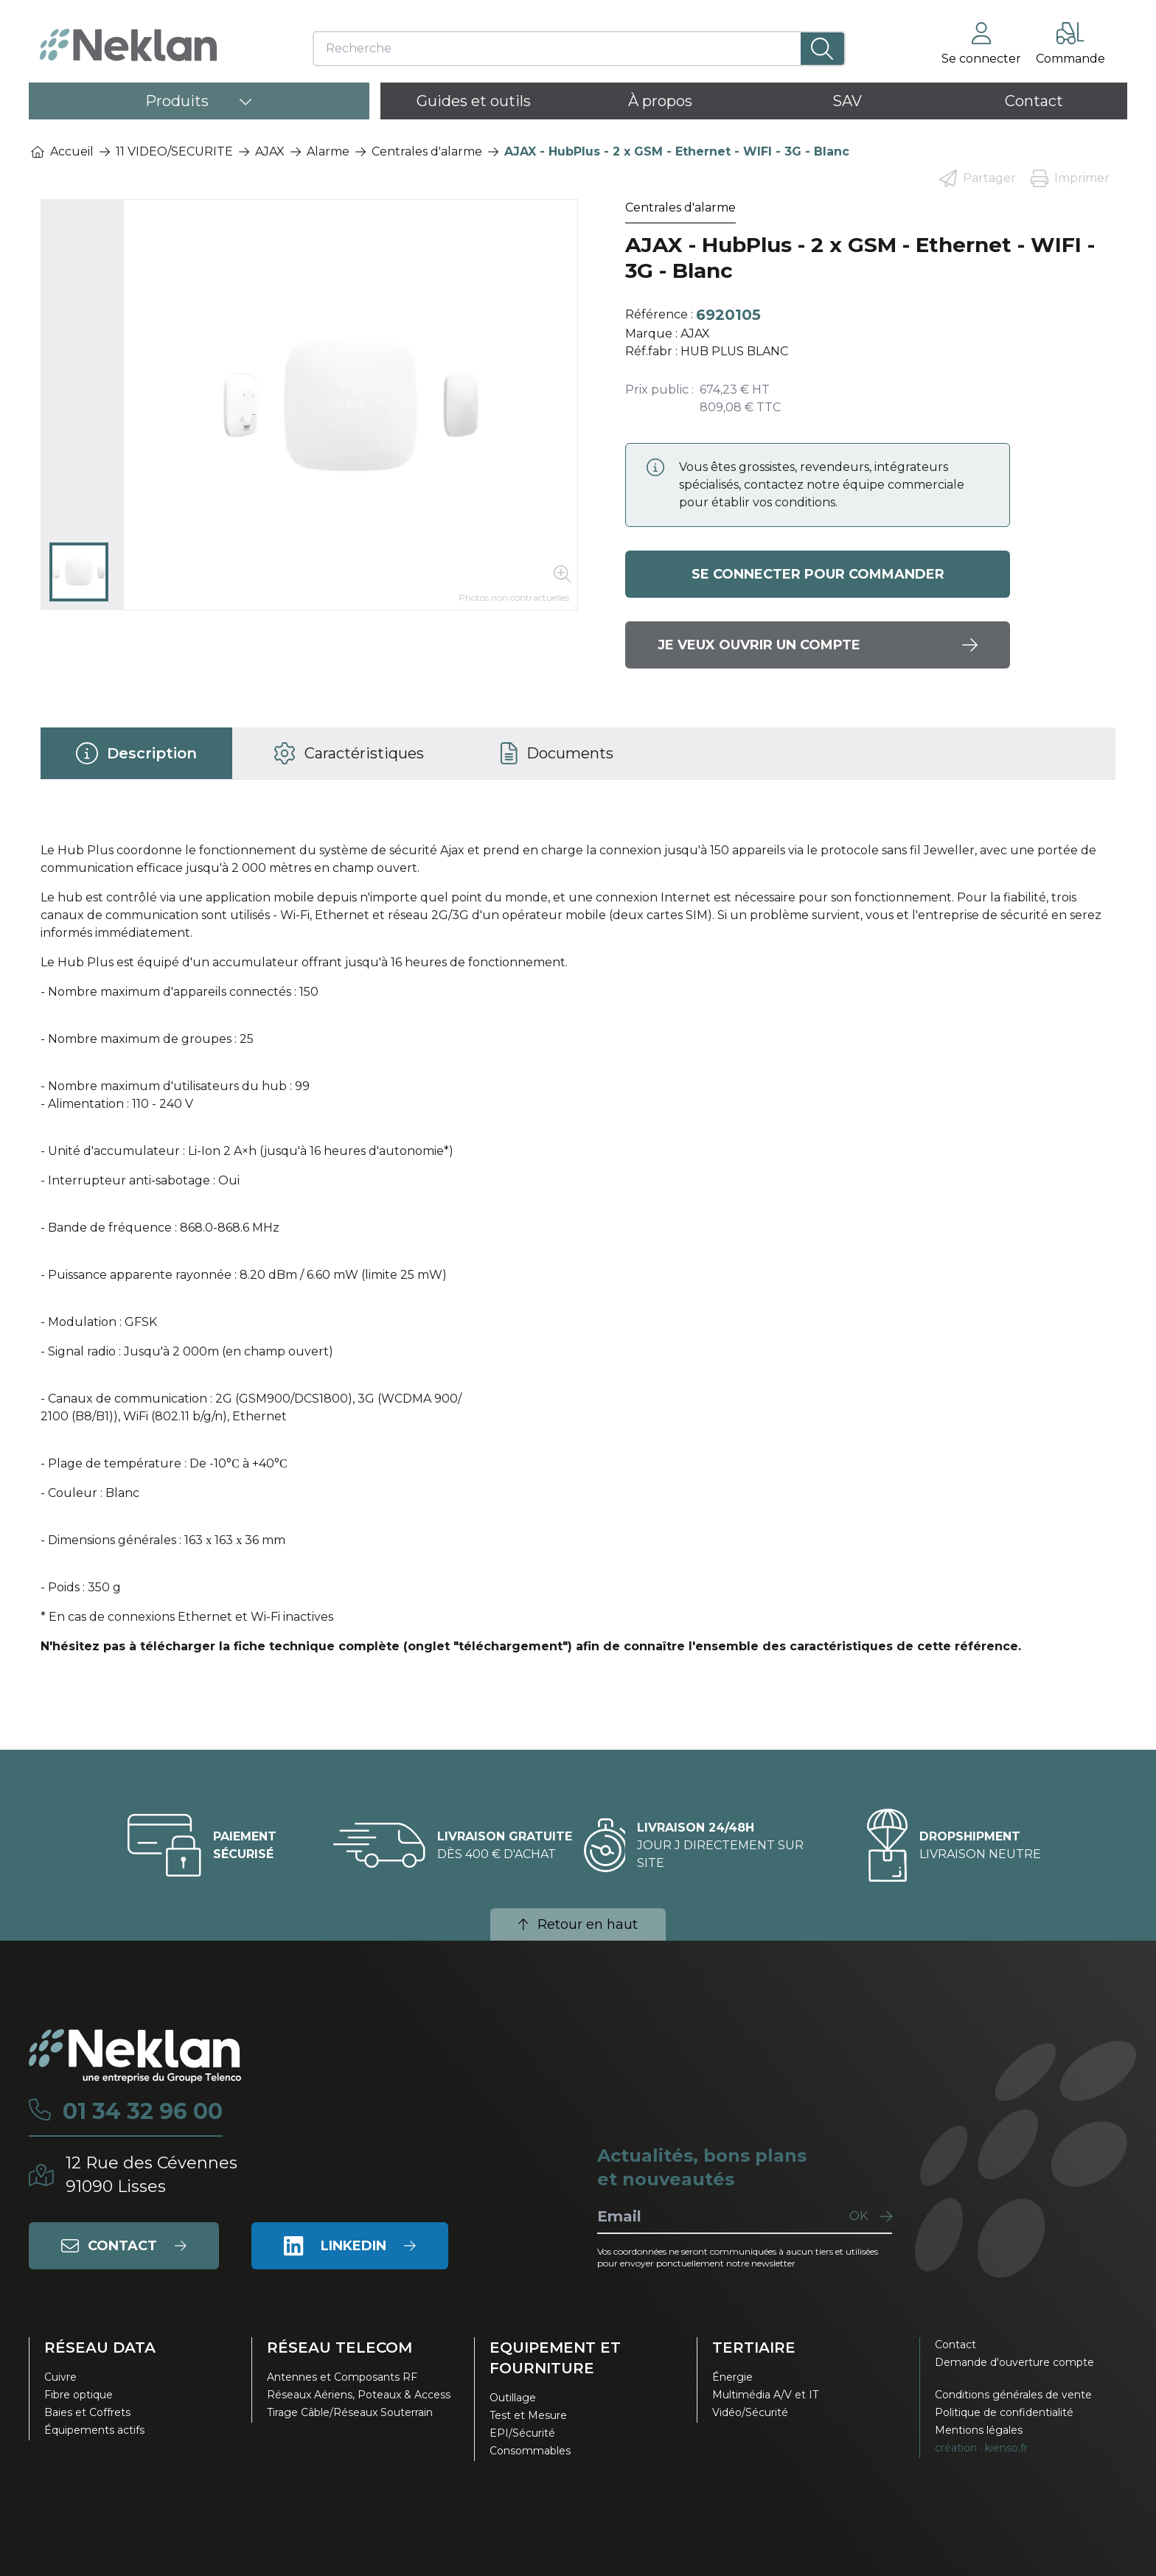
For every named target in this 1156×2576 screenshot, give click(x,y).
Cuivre (60, 2377)
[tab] (136, 753)
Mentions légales (979, 2430)
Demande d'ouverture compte (1014, 2362)
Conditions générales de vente (1013, 2394)
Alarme (328, 151)
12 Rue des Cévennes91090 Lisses (151, 2174)
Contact (955, 2344)
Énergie (732, 2377)
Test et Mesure (528, 2415)
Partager (977, 178)
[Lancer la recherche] (822, 48)
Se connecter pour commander (818, 574)
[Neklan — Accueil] (128, 45)
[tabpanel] (578, 1254)
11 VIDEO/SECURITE (174, 151)
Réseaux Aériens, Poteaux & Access (358, 2394)
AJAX (270, 151)
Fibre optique (78, 2394)
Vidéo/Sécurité (750, 2412)
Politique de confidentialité (1004, 2412)
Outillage (513, 2397)
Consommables (530, 2450)
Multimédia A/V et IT (765, 2394)
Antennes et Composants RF (342, 2377)
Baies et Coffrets (87, 2412)
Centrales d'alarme (427, 151)
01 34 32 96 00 (143, 2112)
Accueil (62, 151)
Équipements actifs (94, 2430)
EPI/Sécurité (522, 2433)
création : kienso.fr (981, 2447)
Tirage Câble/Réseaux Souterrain (350, 2412)
